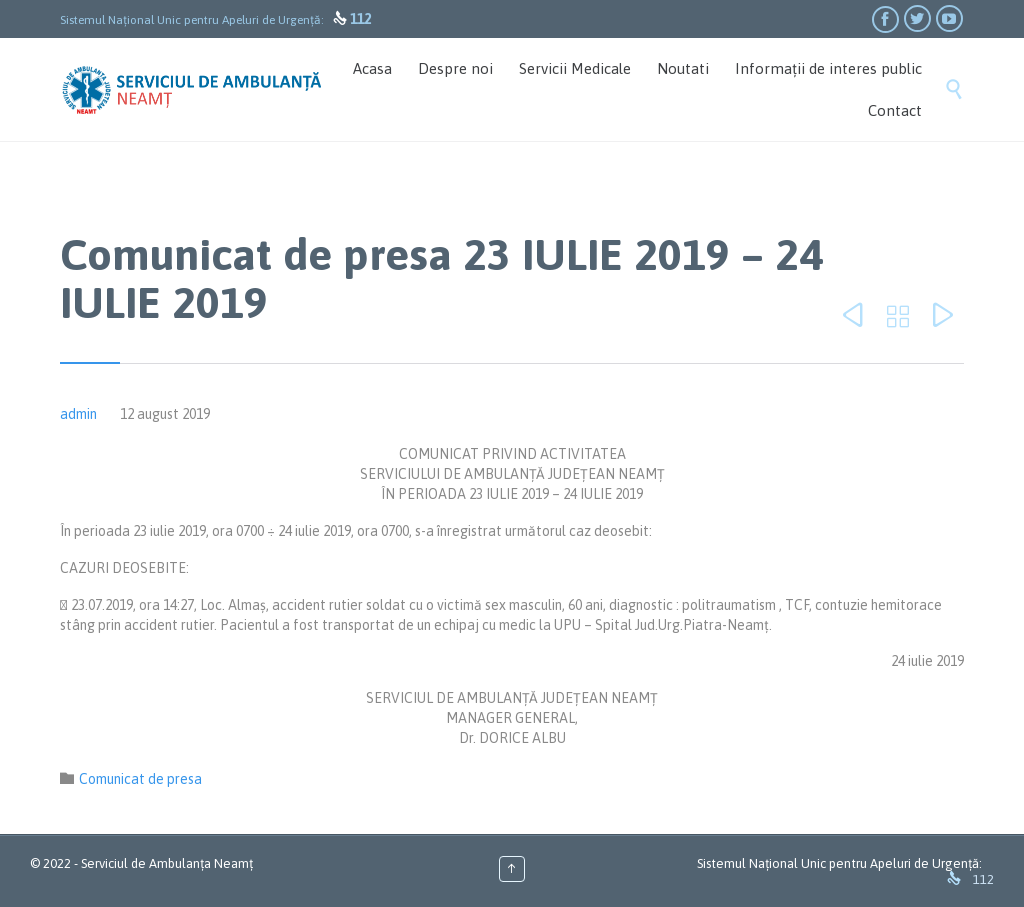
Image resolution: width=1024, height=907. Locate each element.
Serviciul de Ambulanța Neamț (167, 863)
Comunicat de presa (140, 779)
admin (78, 414)
